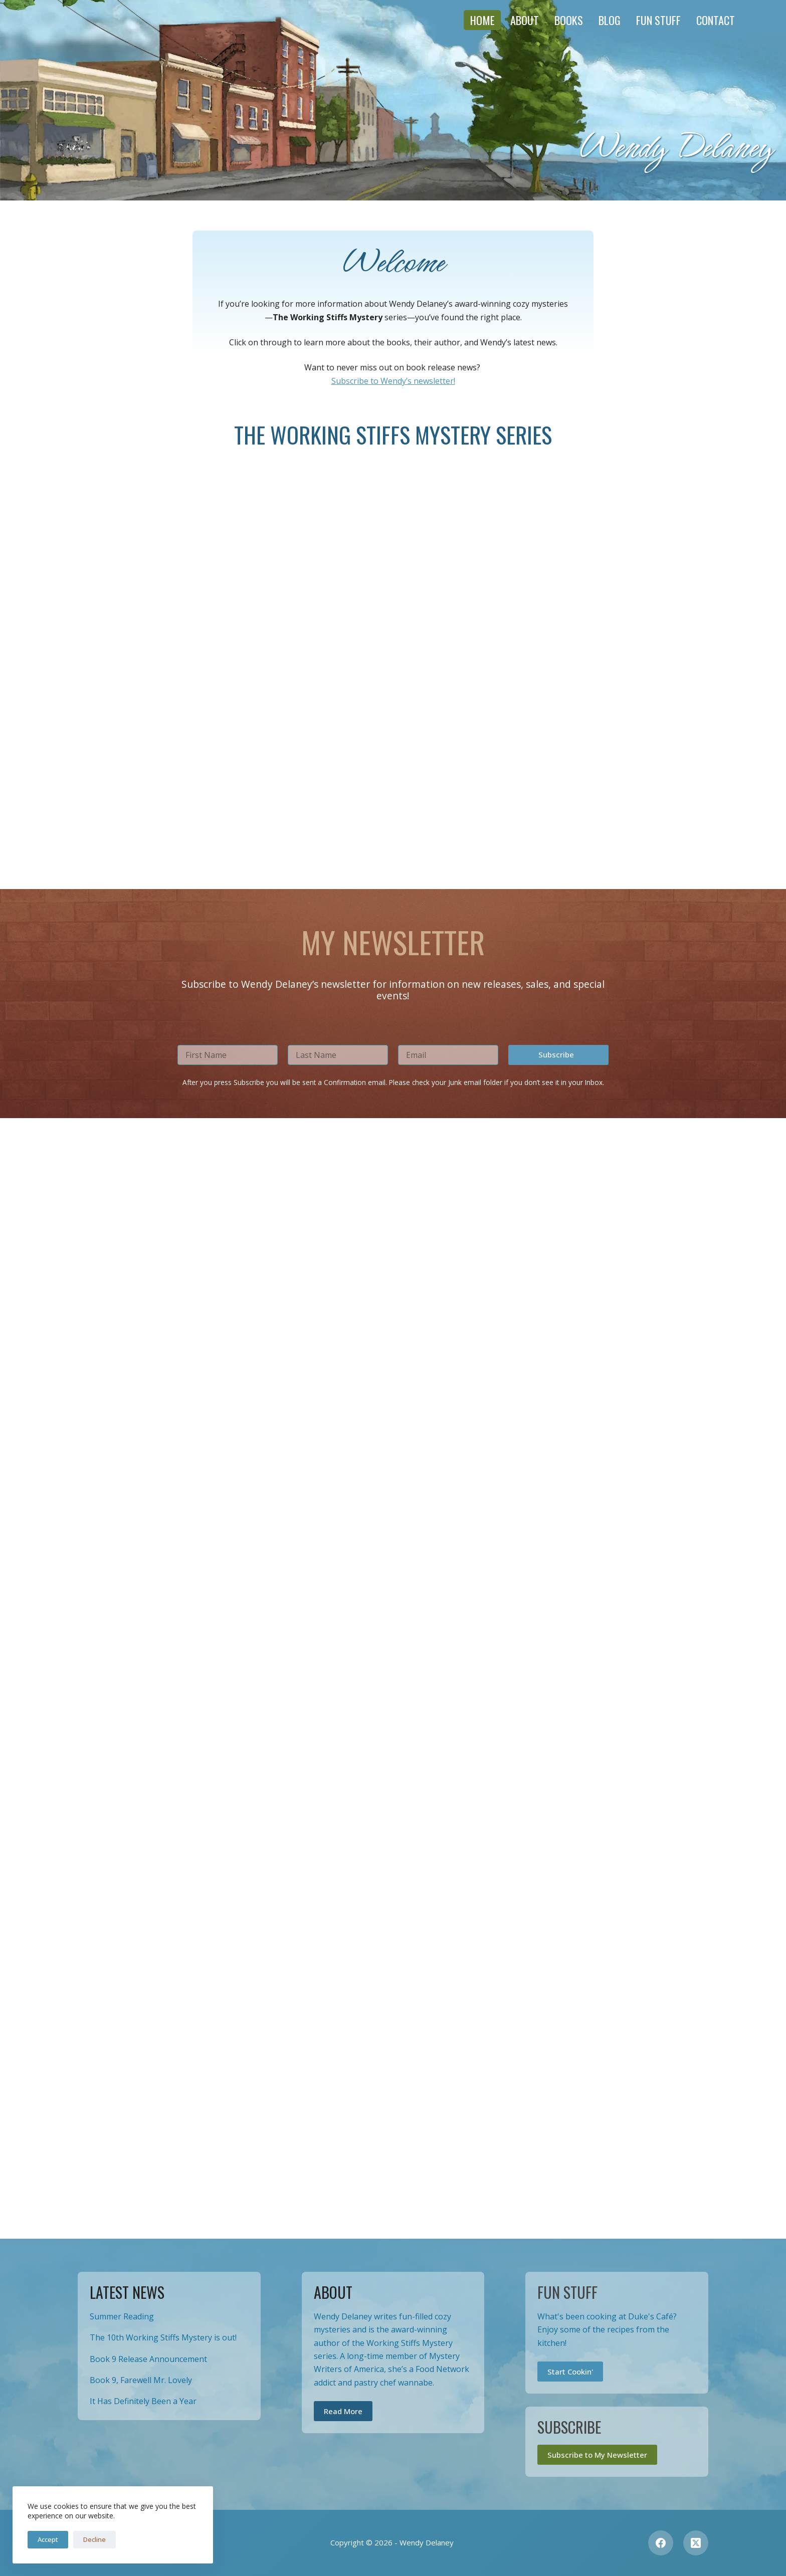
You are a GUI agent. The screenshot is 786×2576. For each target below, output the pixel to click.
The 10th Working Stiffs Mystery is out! (163, 2337)
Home (482, 20)
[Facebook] (660, 2542)
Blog (610, 20)
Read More (343, 2411)
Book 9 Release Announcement (148, 2359)
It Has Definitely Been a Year (143, 2401)
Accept (48, 2539)
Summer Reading (122, 2316)
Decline (94, 2539)
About (524, 20)
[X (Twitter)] (695, 2542)
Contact (715, 20)
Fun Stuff (658, 20)
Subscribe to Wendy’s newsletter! (393, 380)
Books (568, 20)
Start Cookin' (570, 2372)
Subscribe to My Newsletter (597, 2455)
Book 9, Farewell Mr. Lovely (141, 2380)
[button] (558, 2176)
